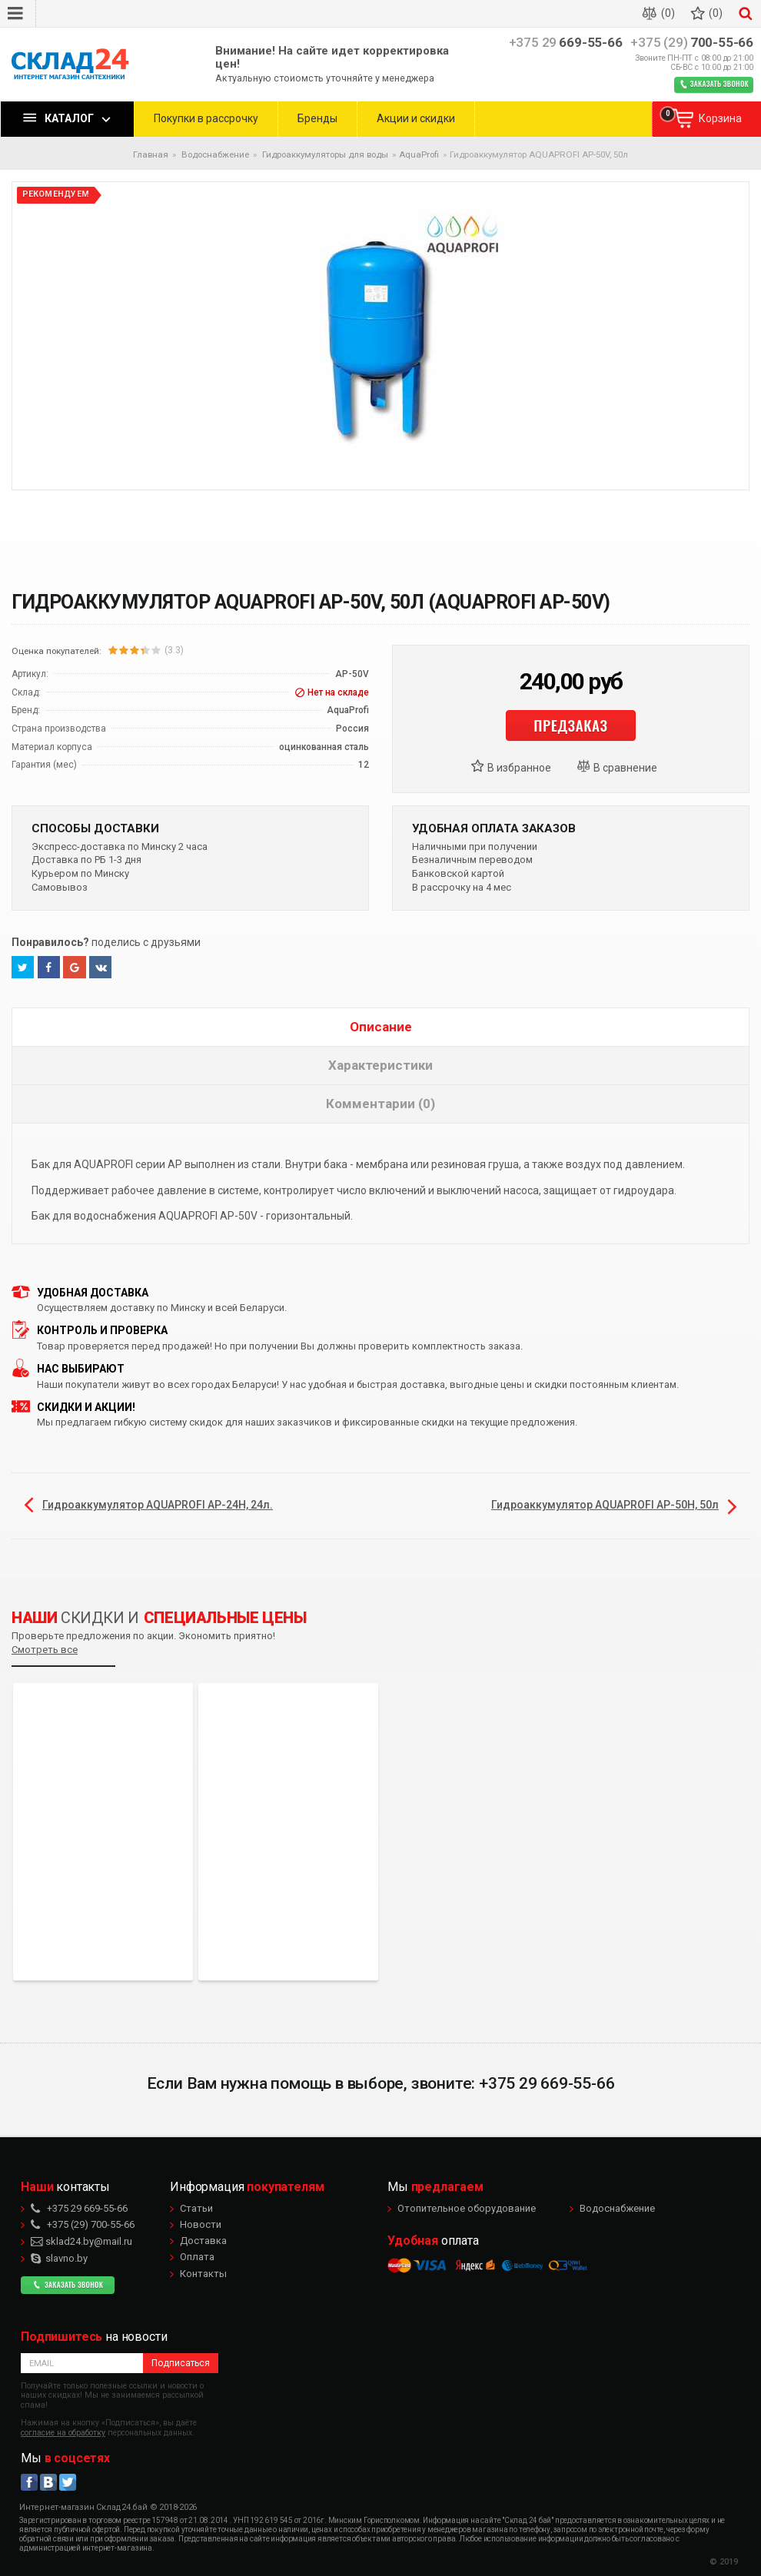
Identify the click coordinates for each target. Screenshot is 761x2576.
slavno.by (59, 2258)
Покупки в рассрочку (206, 118)
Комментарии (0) (380, 1103)
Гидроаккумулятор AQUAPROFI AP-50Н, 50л (605, 1505)
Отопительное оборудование (466, 2208)
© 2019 (723, 2562)
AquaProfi (419, 154)
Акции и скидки (416, 118)
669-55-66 (566, 42)
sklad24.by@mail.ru (81, 2241)
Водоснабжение (617, 2208)
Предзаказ (570, 724)
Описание (381, 1026)
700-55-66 (691, 42)
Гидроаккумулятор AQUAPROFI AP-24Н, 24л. (157, 1505)
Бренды (317, 118)
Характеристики (380, 1065)
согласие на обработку (63, 2433)
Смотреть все (45, 1649)
